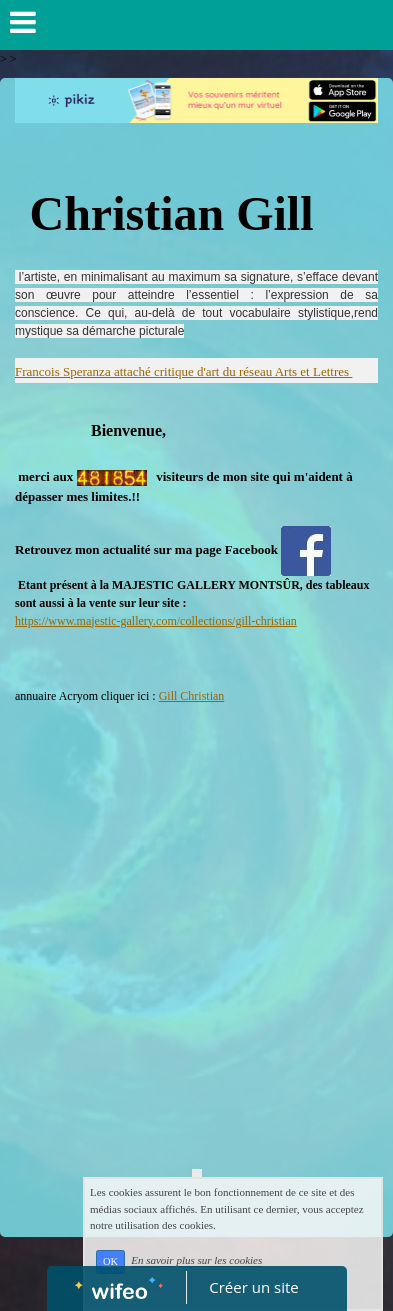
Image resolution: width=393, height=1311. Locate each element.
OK (110, 1261)
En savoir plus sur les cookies (196, 1261)
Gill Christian (192, 696)
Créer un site (253, 1287)
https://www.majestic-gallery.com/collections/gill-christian (156, 621)
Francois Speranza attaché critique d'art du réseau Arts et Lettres (183, 371)
